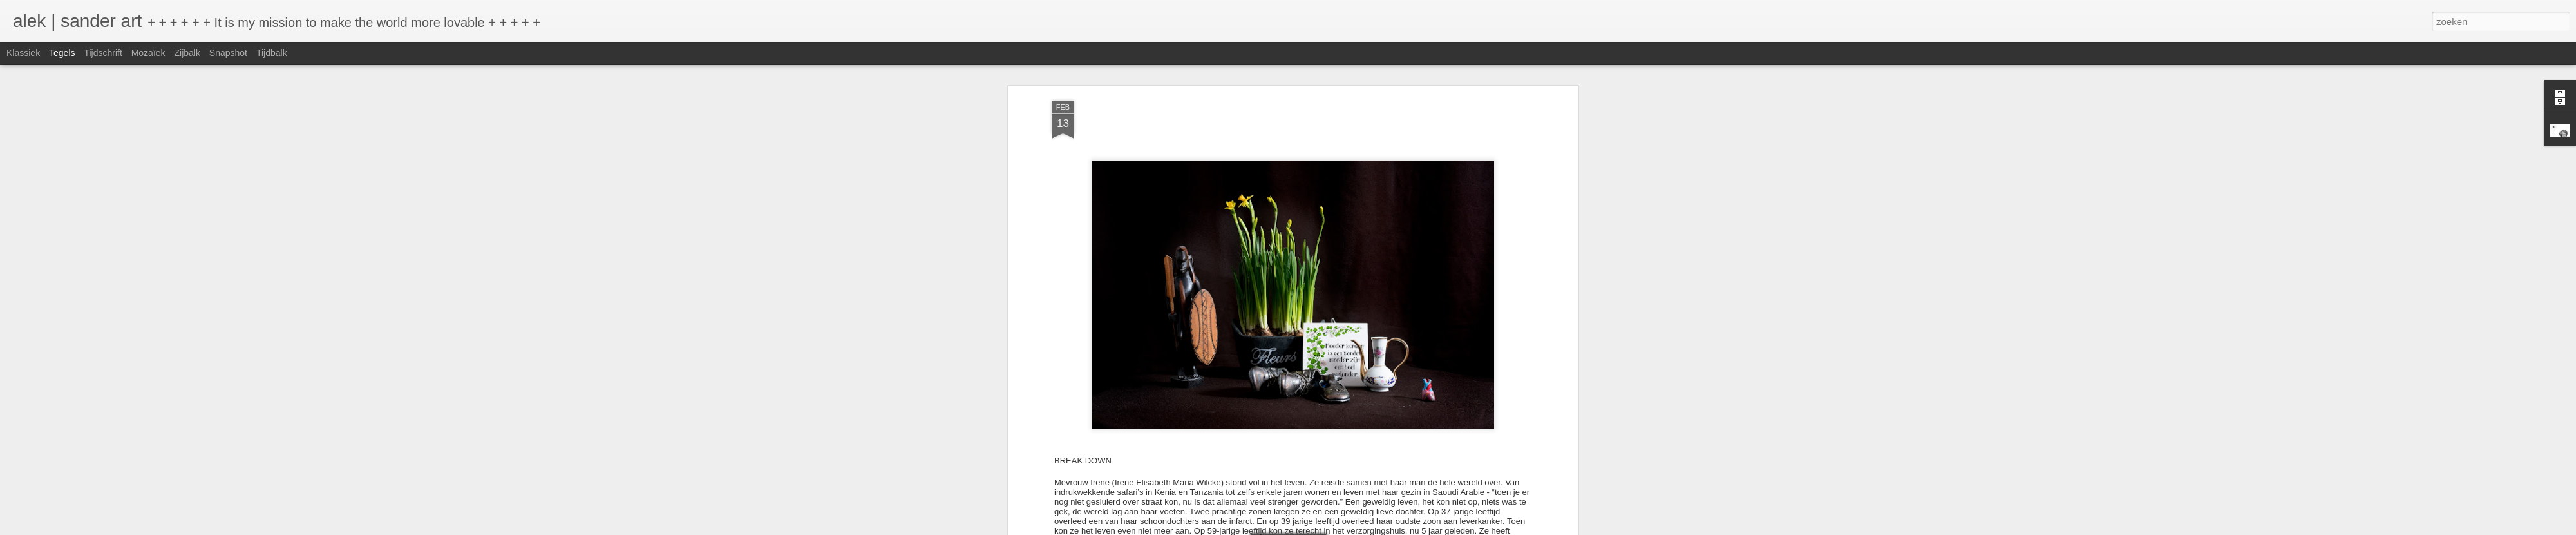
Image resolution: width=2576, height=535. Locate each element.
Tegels (62, 53)
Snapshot (228, 53)
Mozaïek (148, 53)
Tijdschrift (103, 53)
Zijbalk (187, 53)
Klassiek (23, 53)
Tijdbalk (271, 53)
